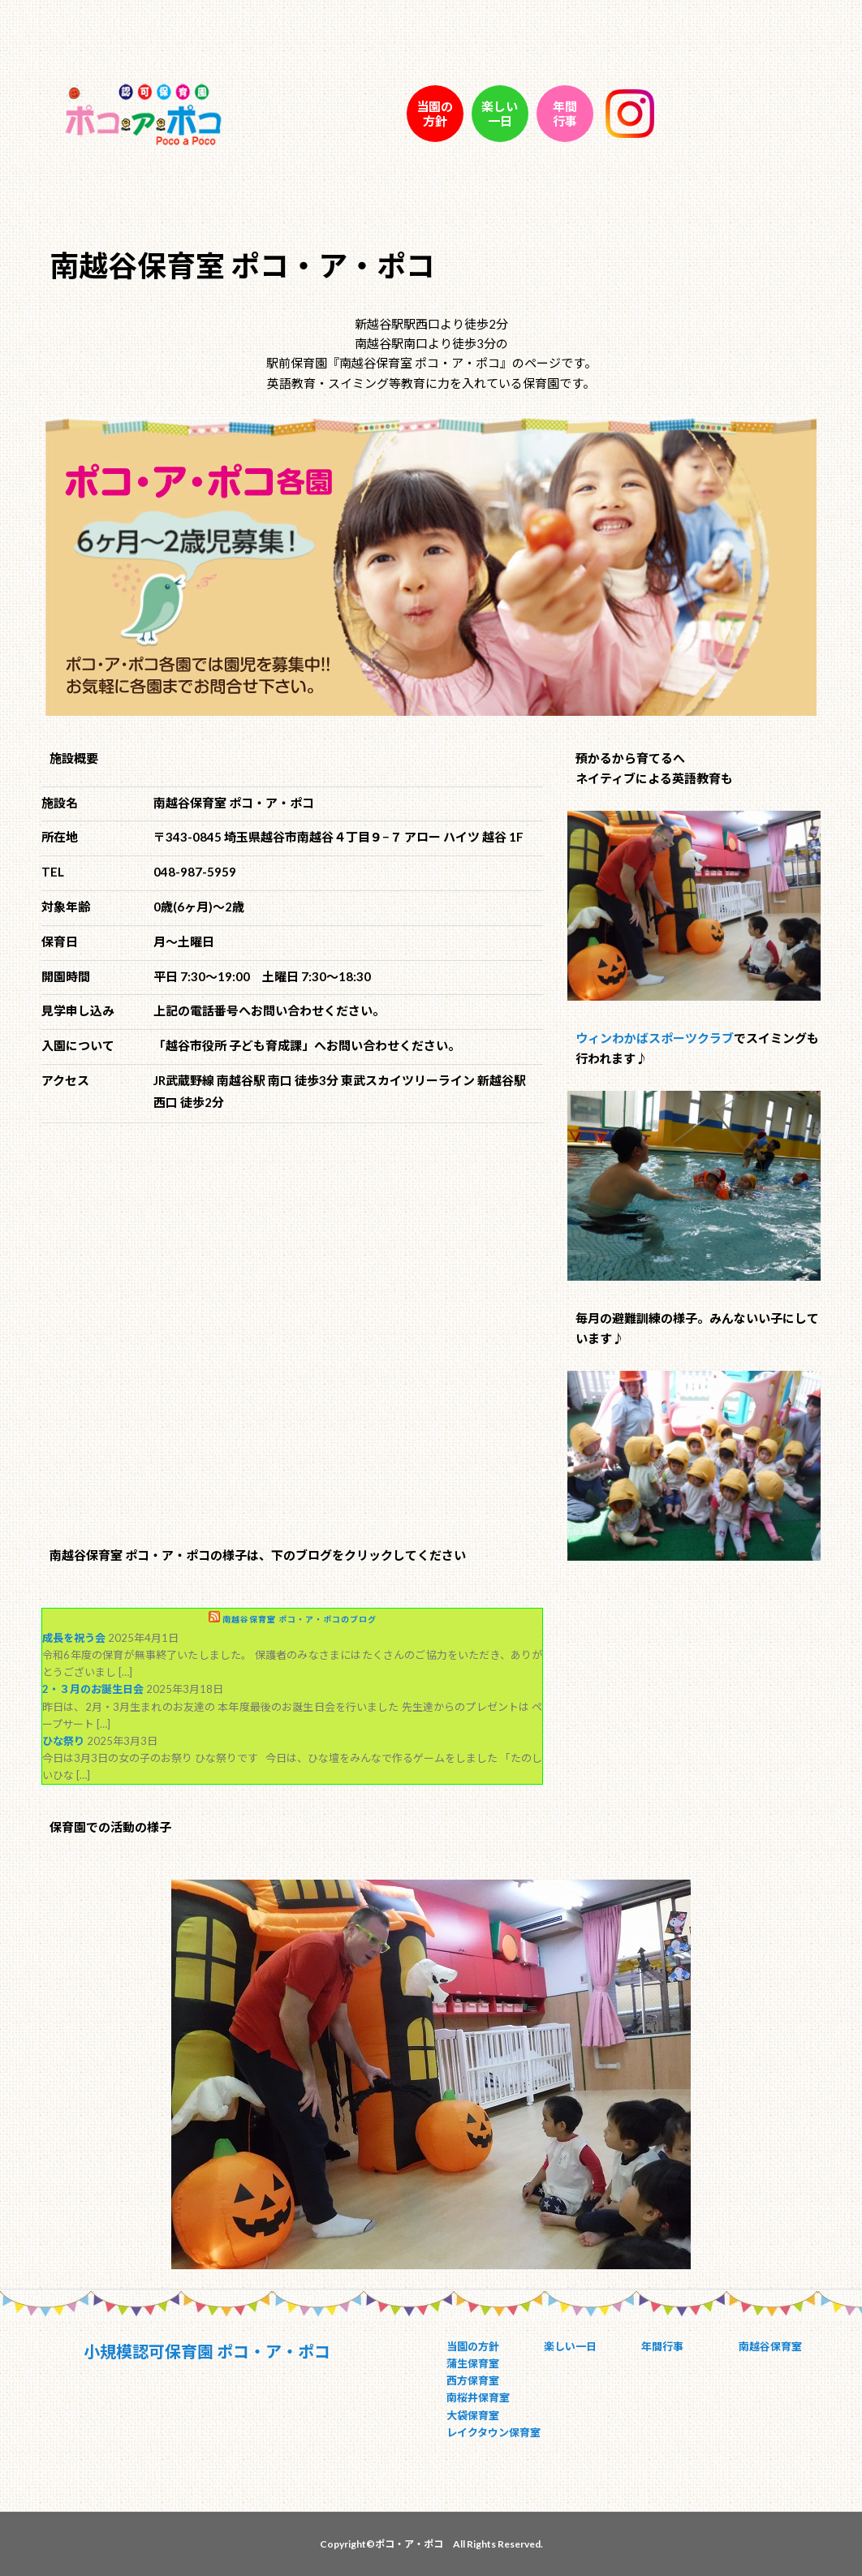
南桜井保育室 (478, 2397)
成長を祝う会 (74, 1637)
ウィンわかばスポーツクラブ (654, 1038)
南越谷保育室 (770, 2346)
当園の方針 (472, 2346)
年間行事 (662, 2346)
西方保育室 (472, 2380)
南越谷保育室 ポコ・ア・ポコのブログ (299, 1619)
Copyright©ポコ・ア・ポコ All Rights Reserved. (431, 2544)
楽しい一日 (570, 2346)
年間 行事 (565, 113)
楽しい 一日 (499, 113)
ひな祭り (63, 1740)
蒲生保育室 (472, 2363)
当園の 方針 (434, 113)
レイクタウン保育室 (493, 2432)
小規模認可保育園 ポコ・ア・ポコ (207, 2351)
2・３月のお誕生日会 (93, 1688)
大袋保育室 (472, 2415)
